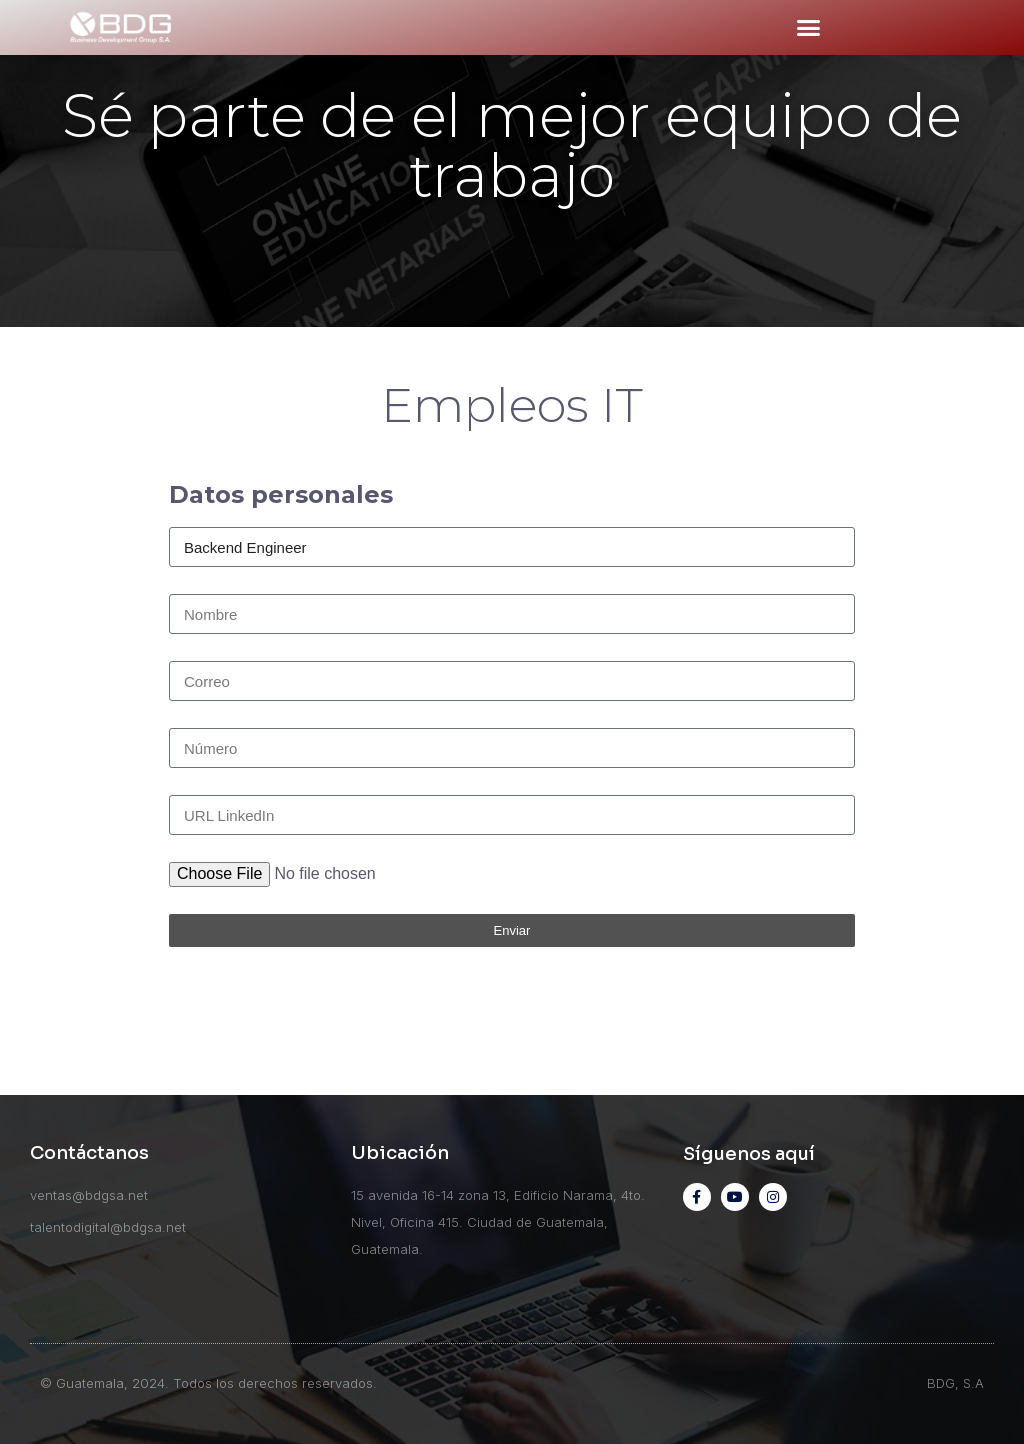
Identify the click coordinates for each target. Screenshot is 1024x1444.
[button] (808, 28)
